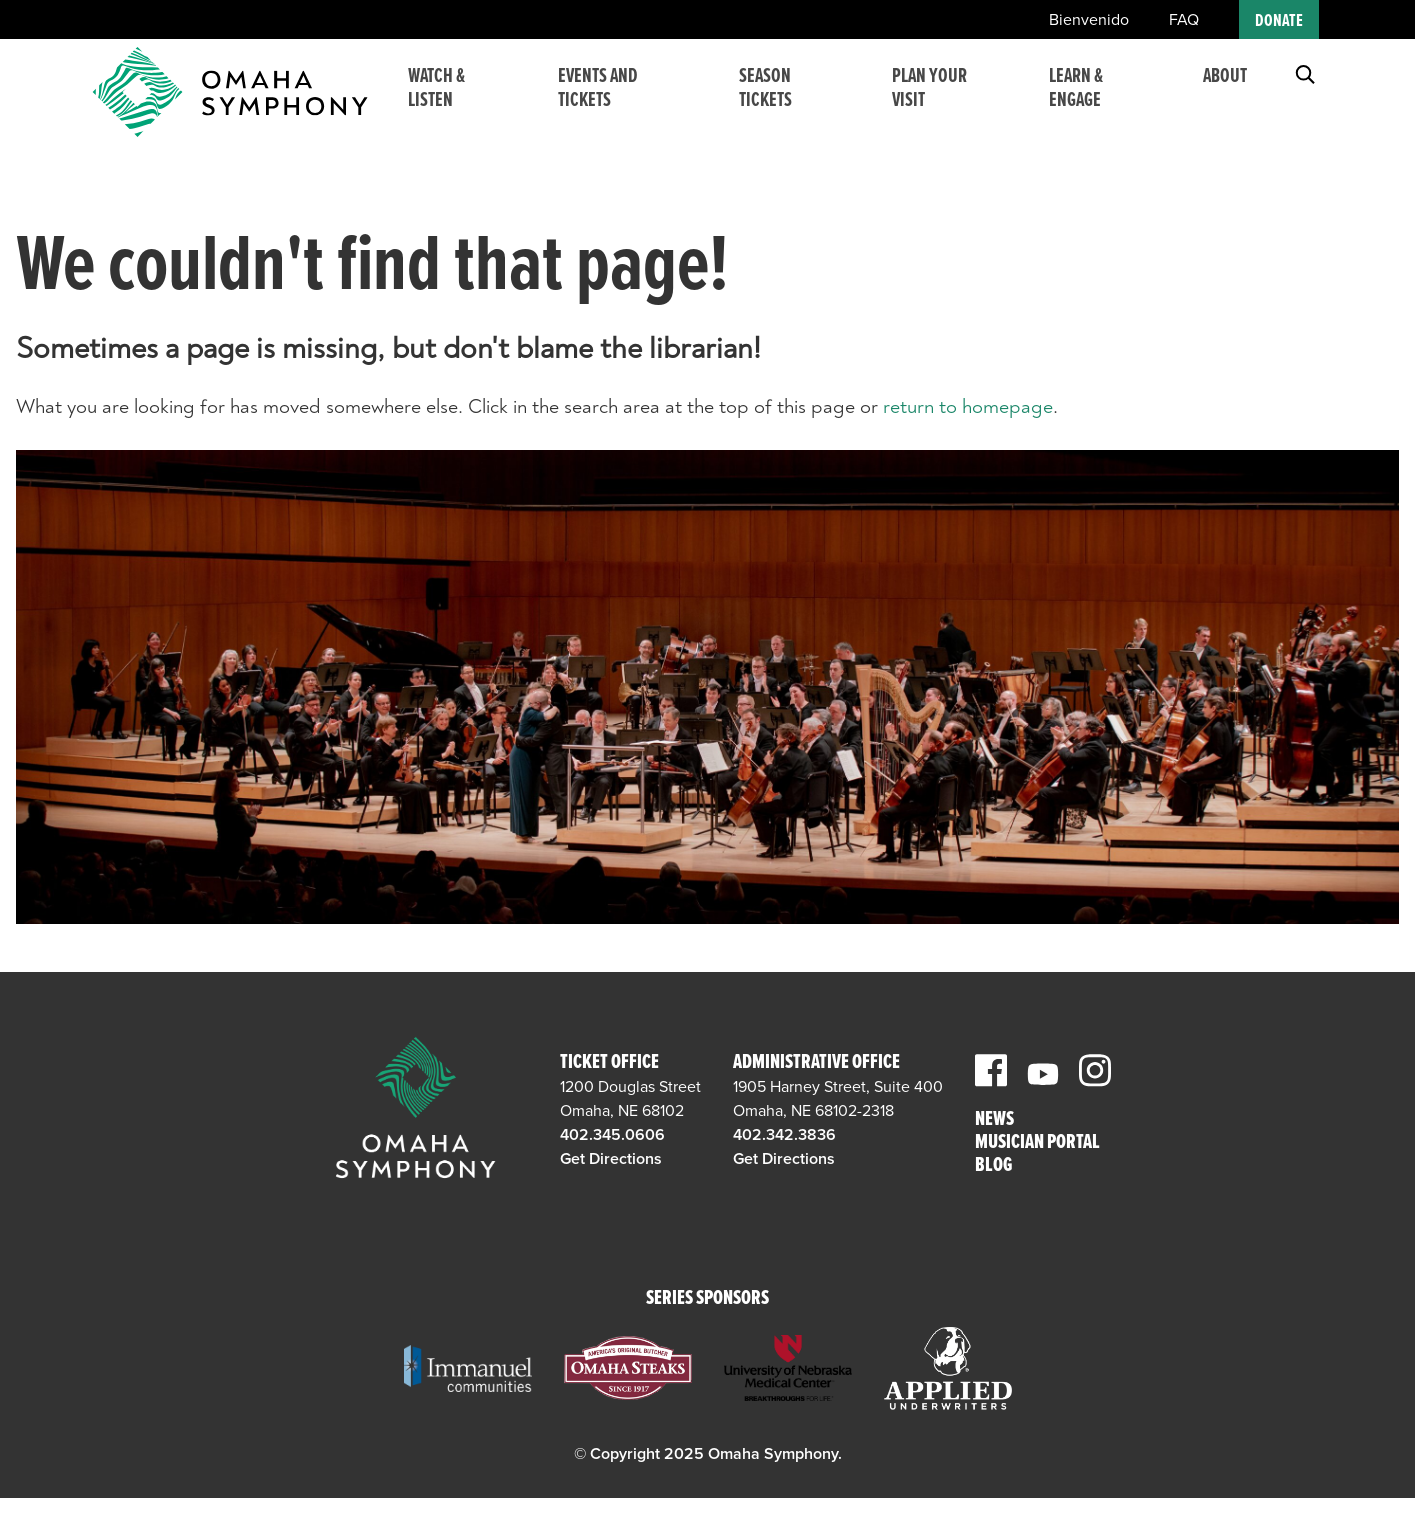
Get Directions (611, 1159)
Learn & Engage (1081, 101)
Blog (993, 1166)
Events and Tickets (623, 101)
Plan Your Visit (941, 101)
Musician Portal (1037, 1143)
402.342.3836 (784, 1135)
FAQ (1184, 20)
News (994, 1120)
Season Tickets (782, 101)
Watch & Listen (466, 101)
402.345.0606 (612, 1135)
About (1225, 89)
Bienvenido (1089, 20)
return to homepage (968, 406)
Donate (1279, 21)
